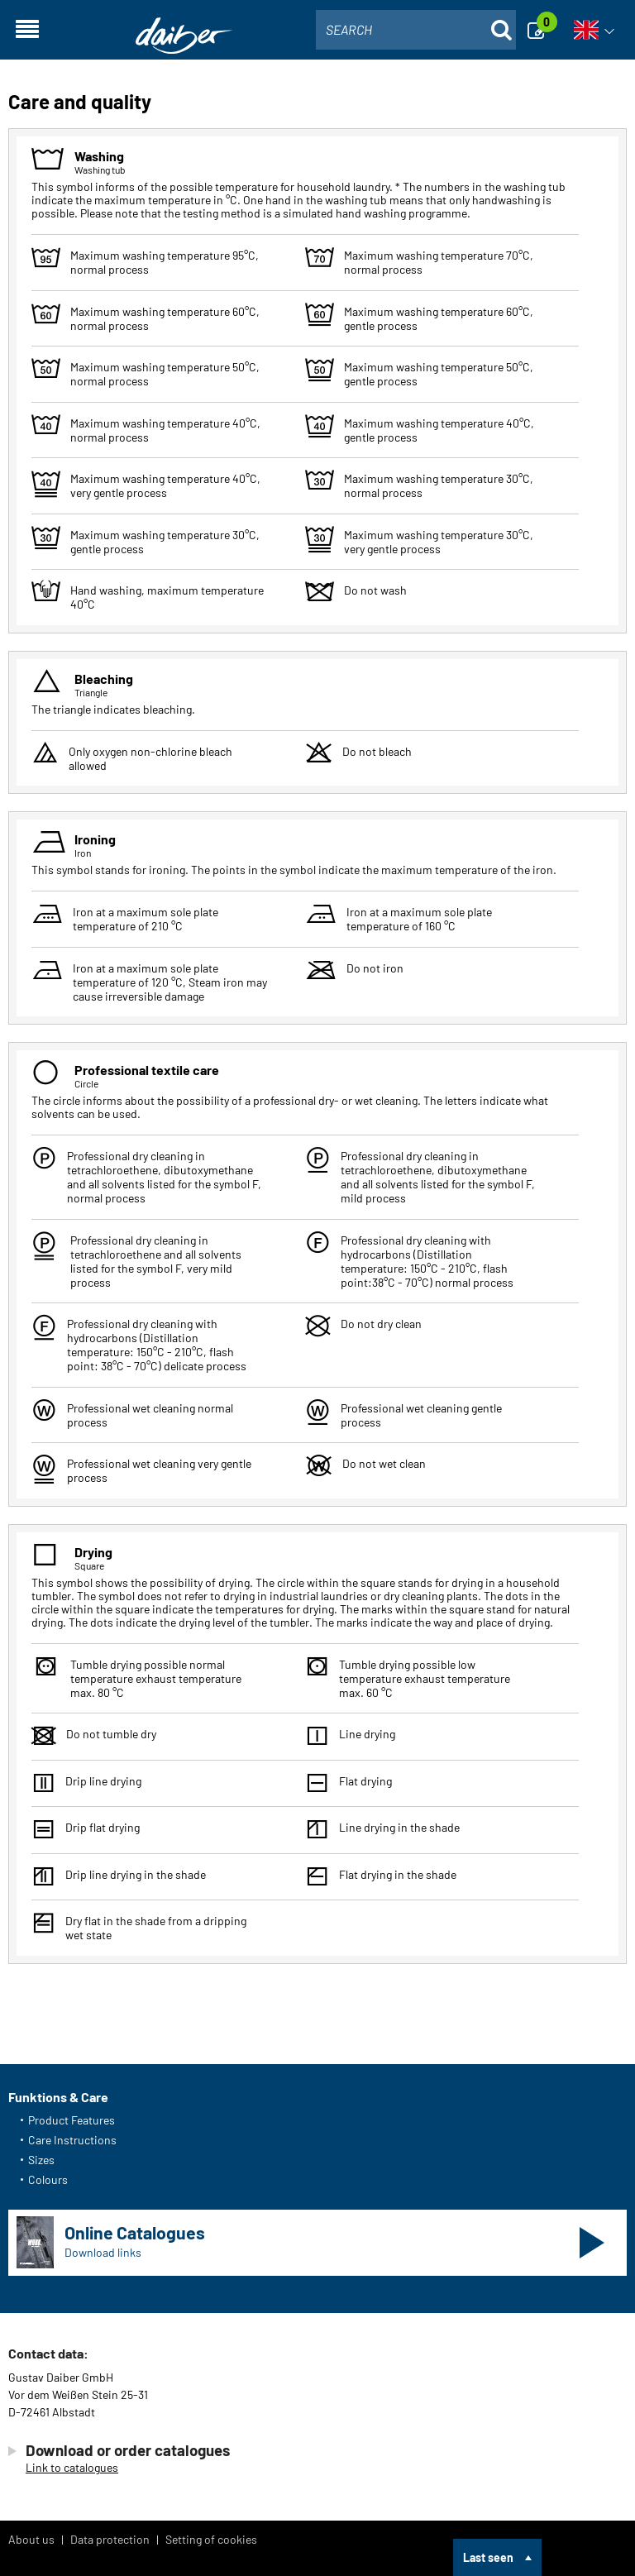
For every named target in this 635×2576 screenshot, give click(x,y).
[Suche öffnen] (501, 30)
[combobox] (416, 30)
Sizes (41, 2160)
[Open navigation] (27, 29)
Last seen (488, 2557)
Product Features (71, 2120)
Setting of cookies (211, 2539)
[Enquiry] (540, 30)
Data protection (110, 2539)
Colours (48, 2179)
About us (31, 2539)
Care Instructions (72, 2140)
